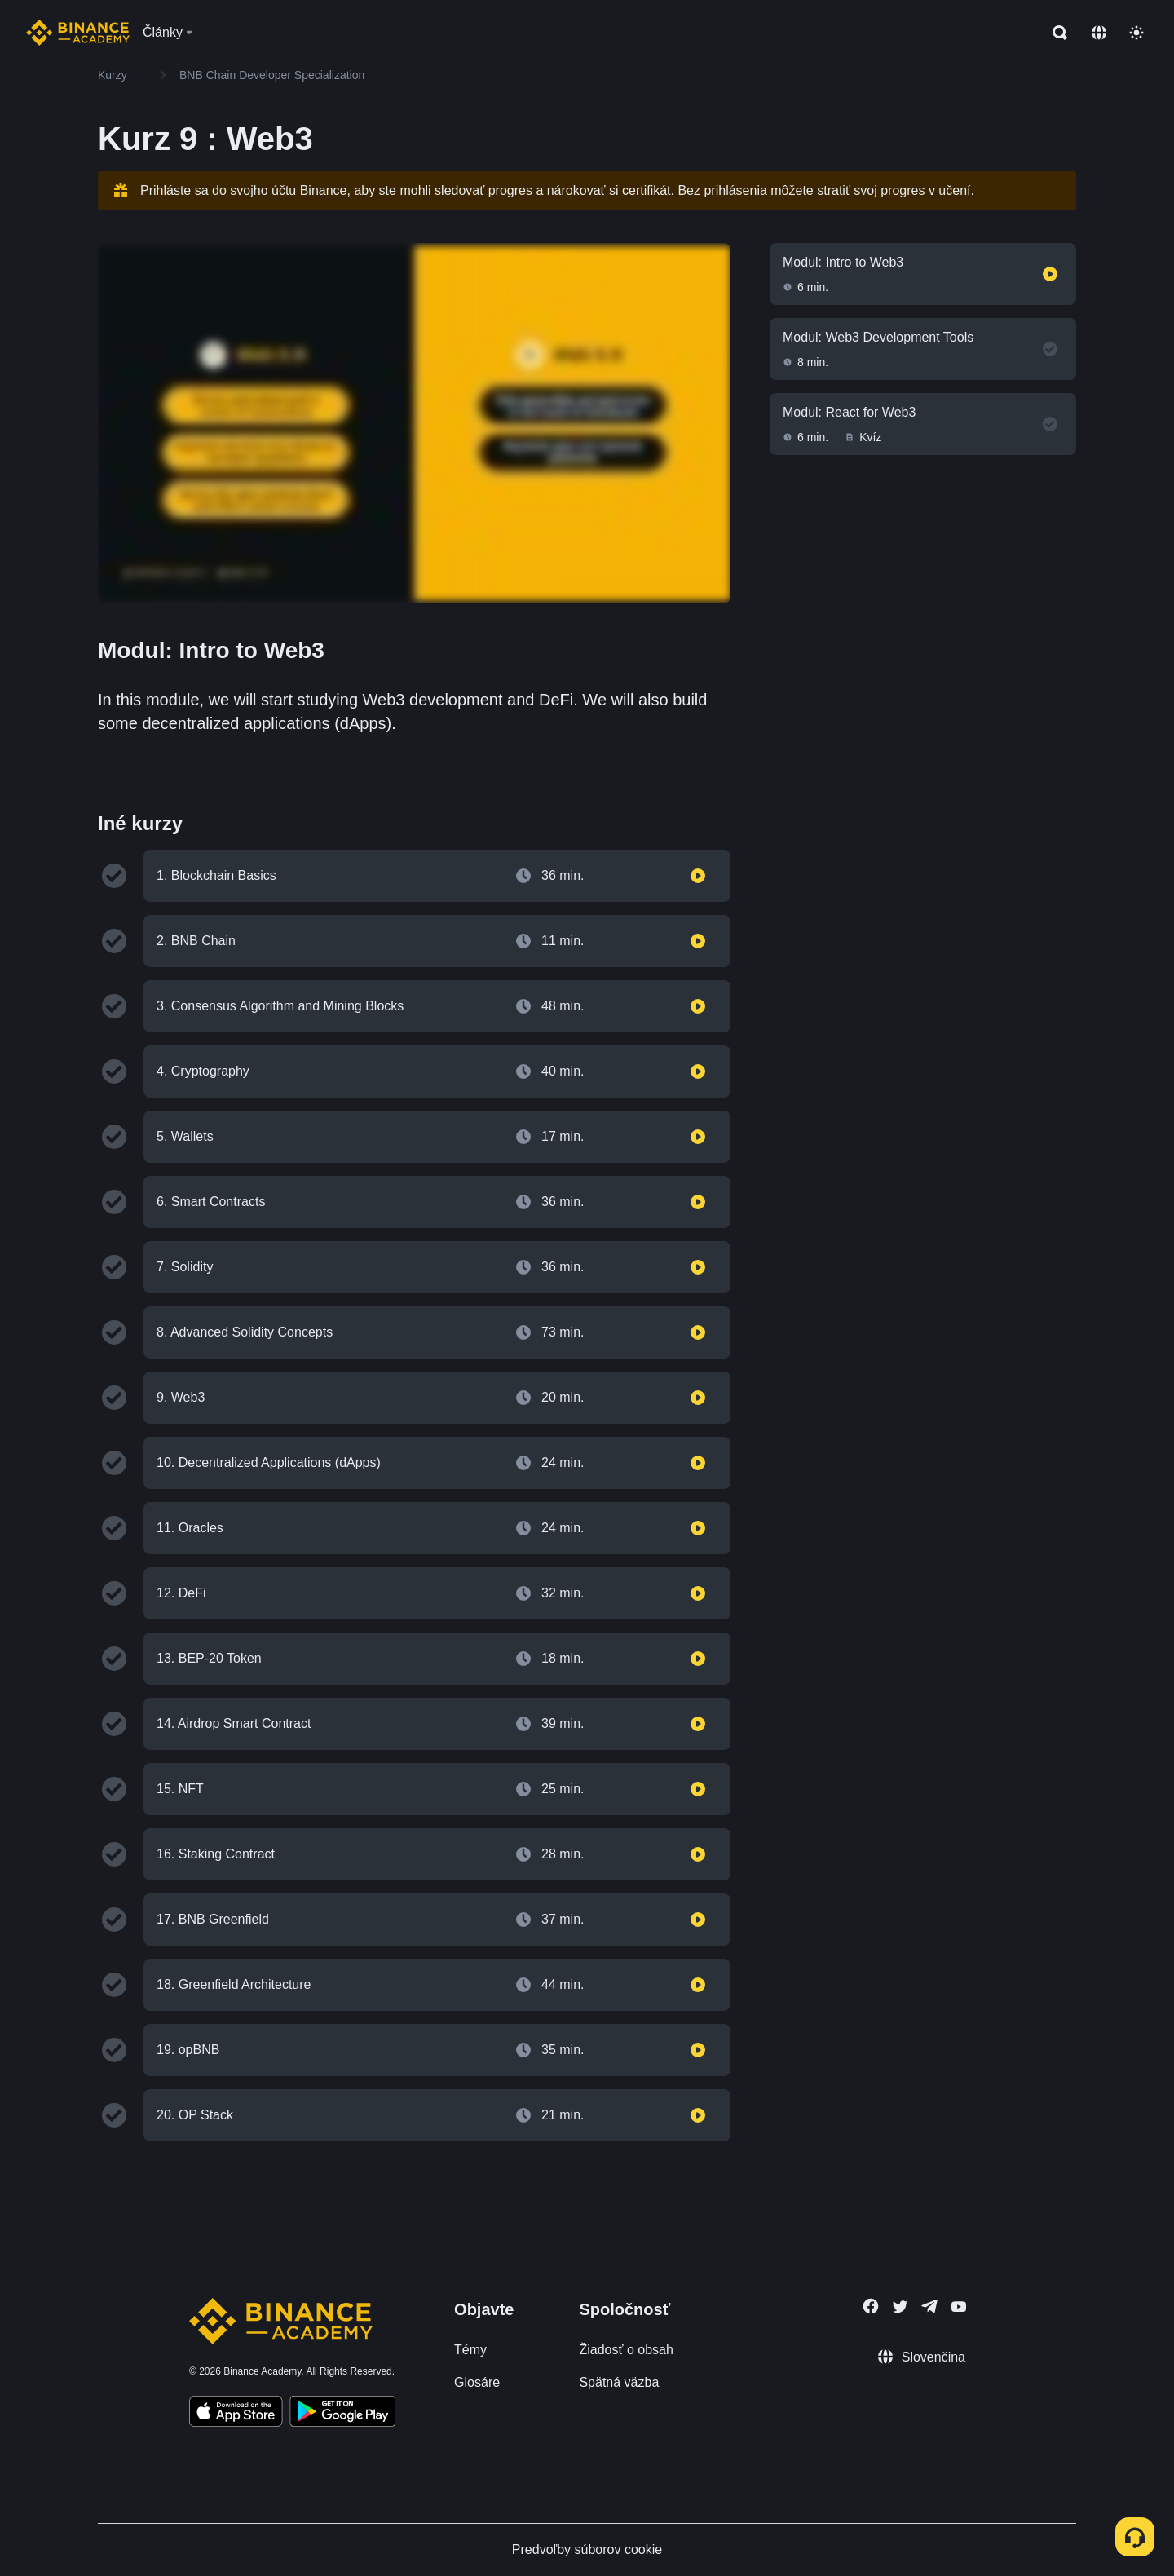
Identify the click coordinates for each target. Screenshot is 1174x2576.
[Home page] (78, 33)
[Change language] (1099, 32)
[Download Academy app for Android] (342, 2414)
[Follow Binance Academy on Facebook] (871, 2306)
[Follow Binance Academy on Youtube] (959, 2306)
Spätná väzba (619, 2382)
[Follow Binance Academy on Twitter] (900, 2306)
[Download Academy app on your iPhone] (236, 2414)
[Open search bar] (1055, 32)
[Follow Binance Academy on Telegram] (929, 2306)
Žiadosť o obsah (626, 2350)
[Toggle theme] (1136, 32)
